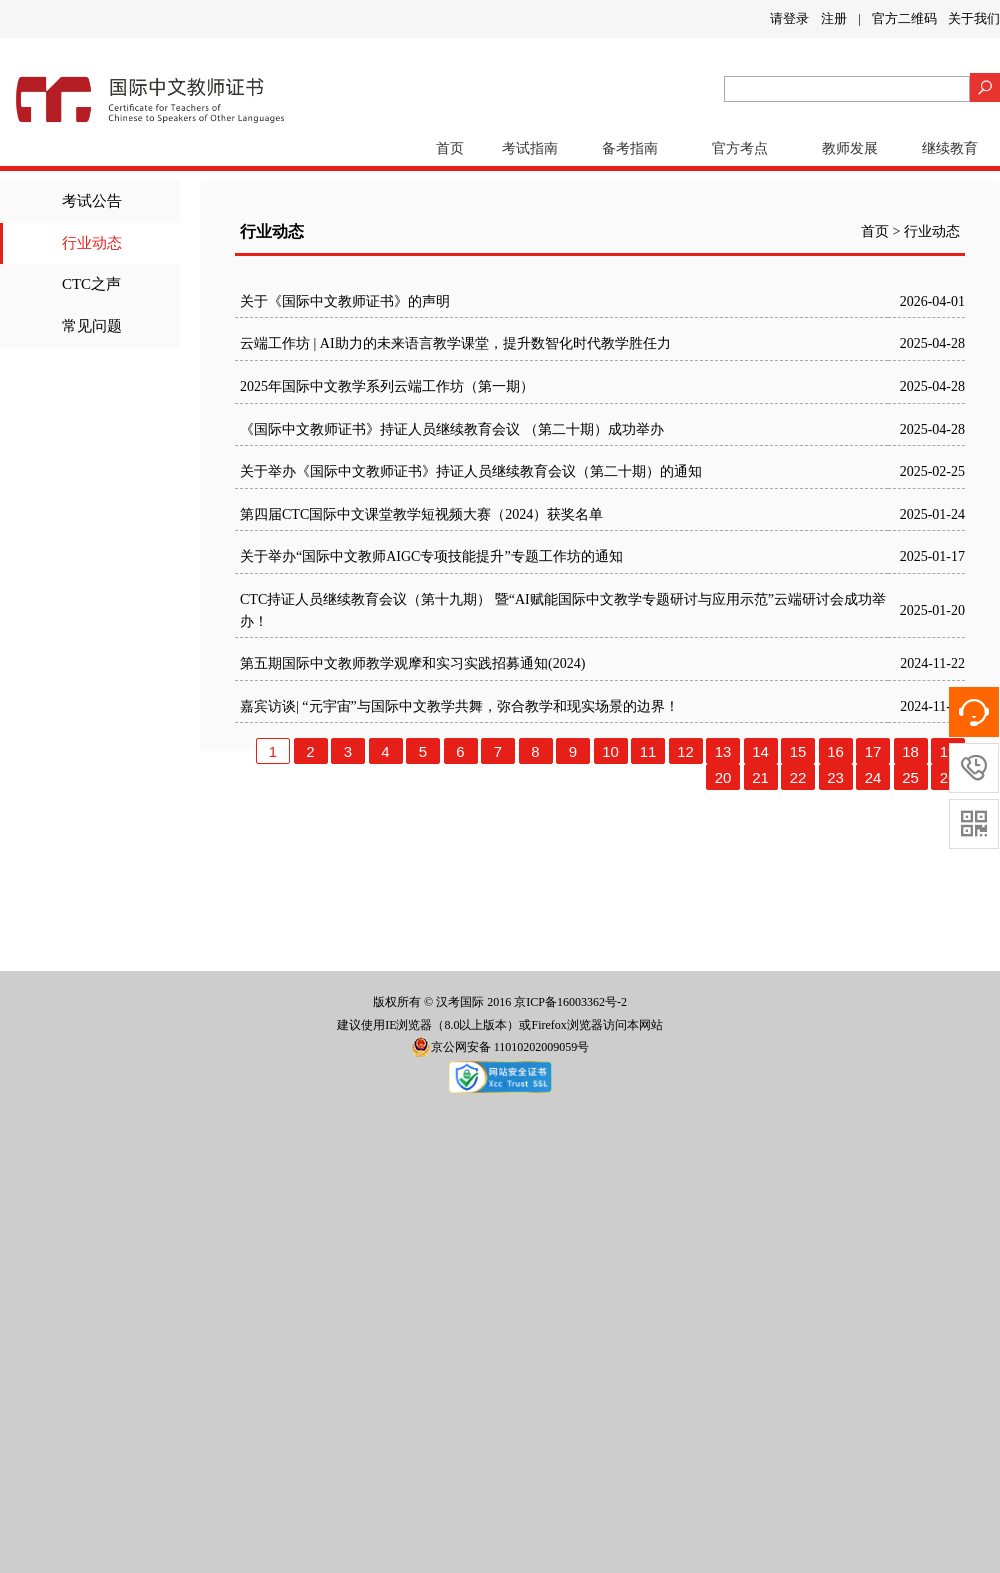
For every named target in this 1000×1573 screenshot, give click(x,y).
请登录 (789, 18)
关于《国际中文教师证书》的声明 (345, 301)
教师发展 (850, 148)
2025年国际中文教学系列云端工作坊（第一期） (387, 386)
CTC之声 (91, 284)
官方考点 (740, 148)
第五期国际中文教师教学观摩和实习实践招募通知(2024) (412, 663)
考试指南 (530, 148)
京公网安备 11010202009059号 (500, 1047)
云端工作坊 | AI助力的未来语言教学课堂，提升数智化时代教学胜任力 (455, 343)
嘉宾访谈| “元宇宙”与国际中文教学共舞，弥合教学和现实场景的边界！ (459, 706)
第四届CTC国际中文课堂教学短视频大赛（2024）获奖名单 (421, 514)
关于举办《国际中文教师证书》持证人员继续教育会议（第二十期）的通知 (471, 471)
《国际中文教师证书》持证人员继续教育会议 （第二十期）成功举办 (452, 429)
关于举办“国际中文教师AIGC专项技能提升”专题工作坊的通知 (431, 556)
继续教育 (950, 148)
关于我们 (974, 18)
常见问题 (92, 326)
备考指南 (630, 148)
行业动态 (92, 243)
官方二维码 (904, 18)
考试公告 (92, 201)
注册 (834, 18)
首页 (450, 148)
